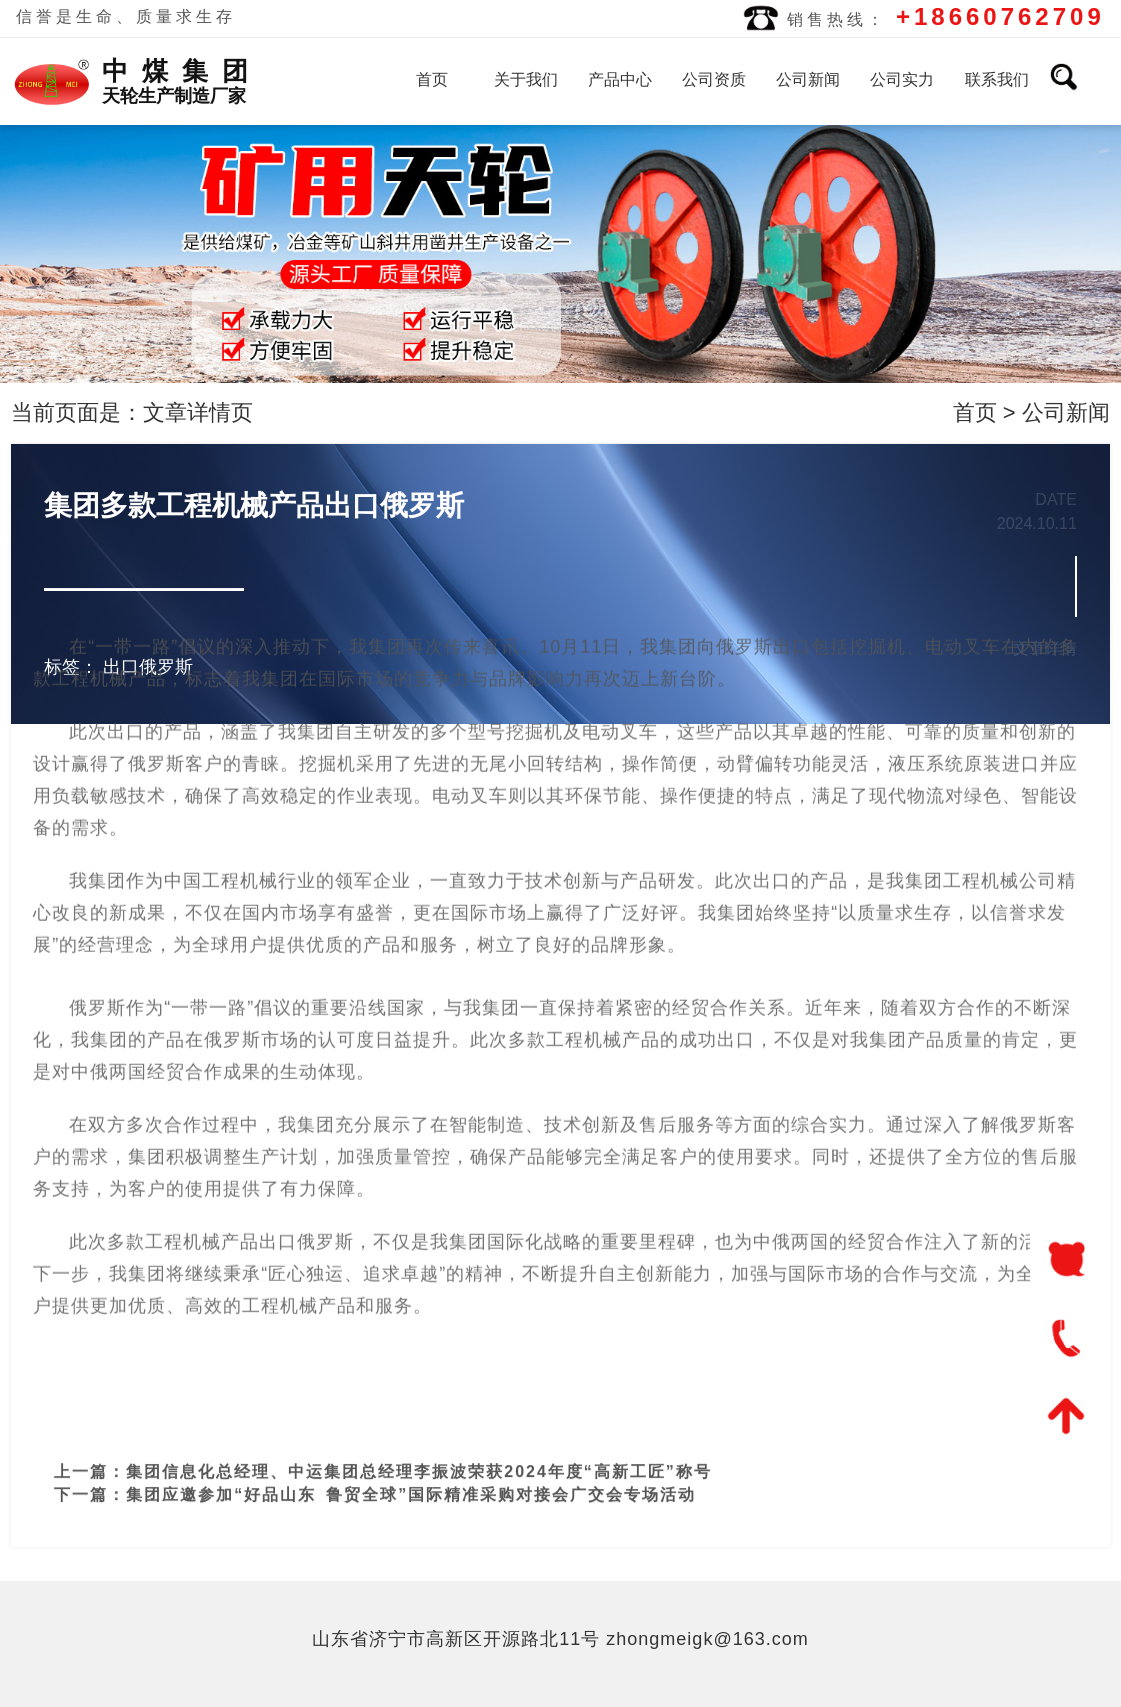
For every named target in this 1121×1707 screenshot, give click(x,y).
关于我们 (526, 79)
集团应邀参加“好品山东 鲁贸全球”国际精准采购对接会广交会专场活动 (411, 1478)
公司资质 (714, 79)
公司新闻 (808, 79)
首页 (432, 79)
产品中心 (620, 79)
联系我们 (997, 79)
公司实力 (902, 79)
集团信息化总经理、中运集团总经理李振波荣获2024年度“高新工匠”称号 (419, 1455)
